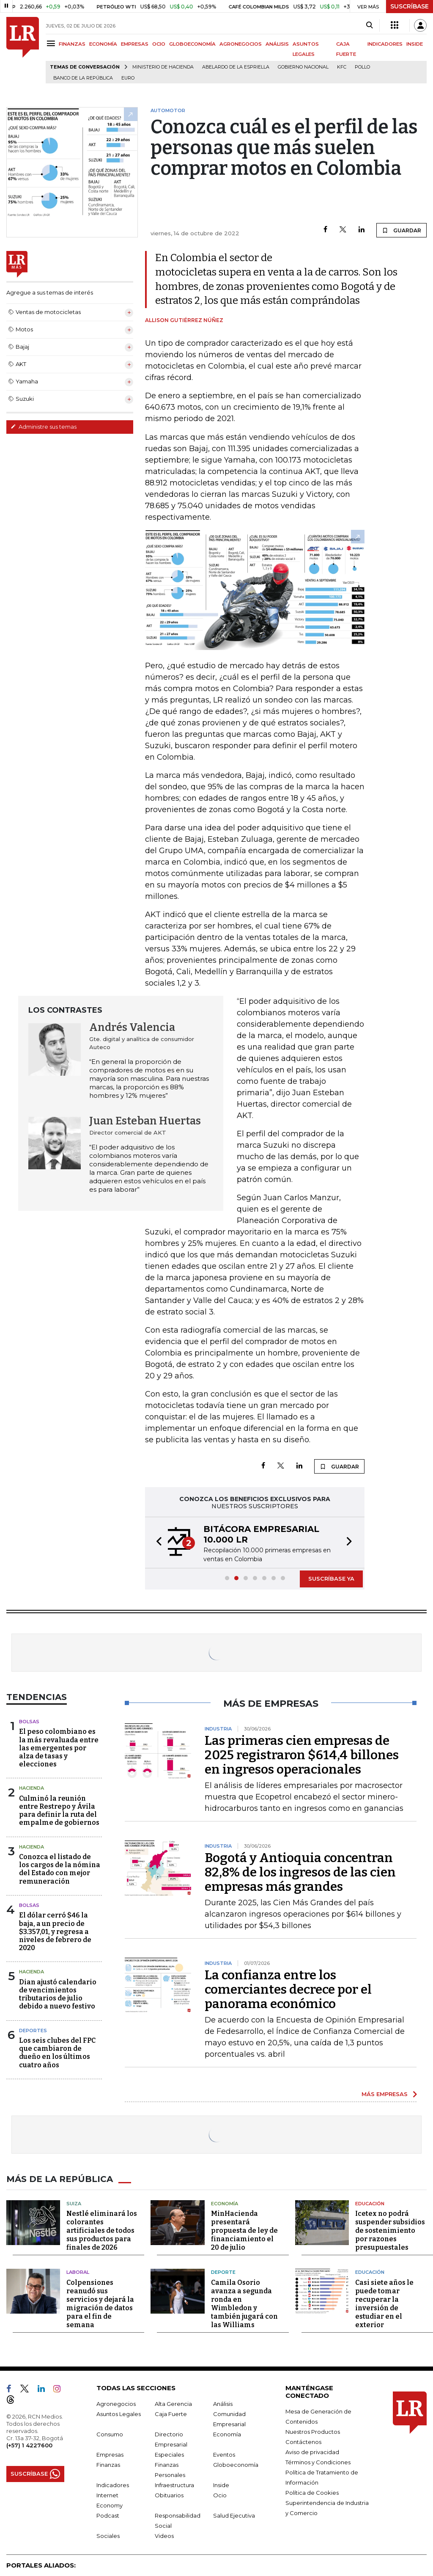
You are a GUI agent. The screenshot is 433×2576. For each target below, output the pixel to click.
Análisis (223, 2403)
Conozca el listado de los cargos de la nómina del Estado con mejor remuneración (59, 1869)
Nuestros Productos (312, 2431)
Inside (221, 2485)
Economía (224, 2204)
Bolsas (29, 1722)
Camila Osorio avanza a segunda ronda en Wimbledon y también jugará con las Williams (244, 2303)
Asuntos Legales (118, 2414)
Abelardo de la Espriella (235, 67)
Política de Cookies (312, 2492)
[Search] (369, 25)
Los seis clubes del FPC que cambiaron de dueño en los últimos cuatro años (57, 2052)
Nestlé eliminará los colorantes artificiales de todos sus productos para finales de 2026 (101, 2230)
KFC (341, 67)
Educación (369, 2204)
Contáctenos (303, 2441)
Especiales (169, 2454)
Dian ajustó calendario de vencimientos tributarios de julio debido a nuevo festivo (57, 1994)
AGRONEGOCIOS (240, 44)
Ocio (220, 2495)
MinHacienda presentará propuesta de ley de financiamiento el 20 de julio (244, 2230)
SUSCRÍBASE (409, 6)
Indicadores (112, 2485)
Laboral (77, 2272)
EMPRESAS (134, 44)
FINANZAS (72, 44)
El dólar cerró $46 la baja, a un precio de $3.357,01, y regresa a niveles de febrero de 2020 (55, 1931)
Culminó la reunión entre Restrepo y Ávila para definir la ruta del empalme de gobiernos (59, 1810)
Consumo (109, 2434)
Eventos (224, 2454)
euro (127, 78)
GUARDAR (401, 230)
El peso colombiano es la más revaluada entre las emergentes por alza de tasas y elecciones (59, 1747)
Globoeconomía (235, 2464)
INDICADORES (385, 44)
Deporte (223, 2272)
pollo (362, 67)
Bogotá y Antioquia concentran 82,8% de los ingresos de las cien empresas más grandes (300, 1872)
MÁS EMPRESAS (385, 2094)
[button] (156, 1542)
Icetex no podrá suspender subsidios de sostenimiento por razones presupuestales (390, 2230)
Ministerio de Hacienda (163, 67)
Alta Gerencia (173, 2403)
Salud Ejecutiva (234, 2515)
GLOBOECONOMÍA (192, 44)
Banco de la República (83, 78)
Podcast (107, 2515)
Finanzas (108, 2464)
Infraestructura (174, 2485)
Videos (164, 2535)
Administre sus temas (44, 426)
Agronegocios (116, 2403)
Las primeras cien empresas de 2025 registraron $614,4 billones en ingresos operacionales (302, 1755)
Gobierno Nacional (303, 67)
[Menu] (52, 43)
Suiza (73, 2204)
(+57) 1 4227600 (29, 2445)
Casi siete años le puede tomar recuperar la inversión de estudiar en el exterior (384, 2303)
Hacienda (31, 1788)
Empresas (109, 2454)
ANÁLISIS (277, 44)
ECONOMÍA (103, 44)
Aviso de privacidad (312, 2452)
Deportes (33, 2030)
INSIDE (414, 44)
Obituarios (169, 2495)
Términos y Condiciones (318, 2462)
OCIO (158, 44)
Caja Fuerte (171, 2414)
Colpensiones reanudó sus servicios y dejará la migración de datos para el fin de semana (100, 2303)
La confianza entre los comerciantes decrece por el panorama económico (288, 1989)
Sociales (108, 2535)
